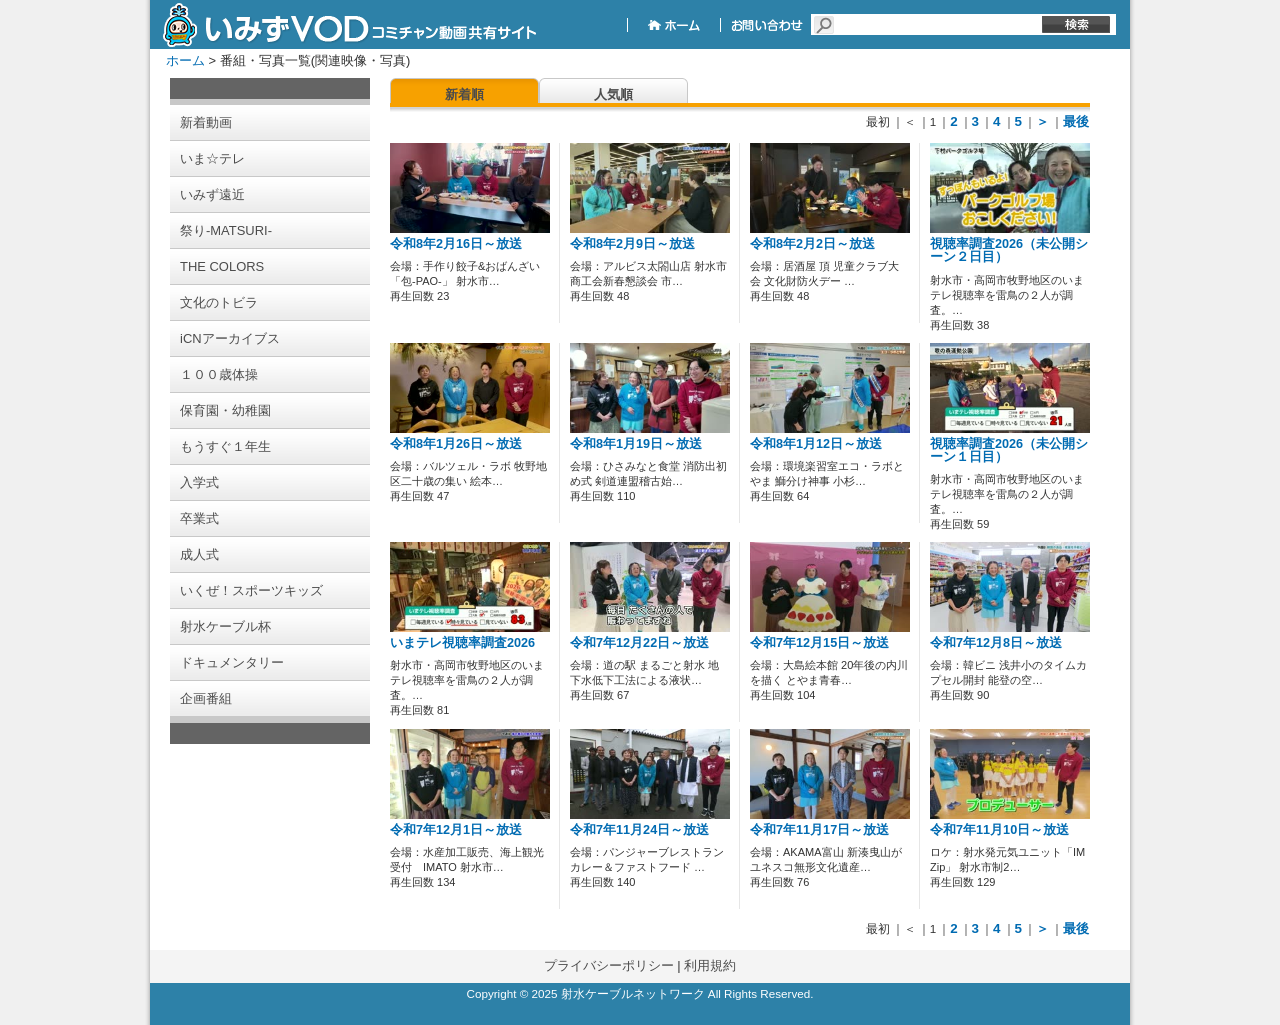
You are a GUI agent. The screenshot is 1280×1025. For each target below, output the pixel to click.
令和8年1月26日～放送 (456, 444)
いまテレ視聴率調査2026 (462, 643)
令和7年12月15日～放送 (819, 643)
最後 (1076, 121)
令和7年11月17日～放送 (819, 830)
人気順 (613, 94)
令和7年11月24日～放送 (639, 830)
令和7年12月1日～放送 (456, 830)
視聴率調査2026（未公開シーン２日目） (1009, 250)
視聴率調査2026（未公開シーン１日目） (1009, 450)
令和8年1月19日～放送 (636, 444)
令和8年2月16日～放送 (456, 244)
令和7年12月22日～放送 (639, 643)
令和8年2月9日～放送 (632, 244)
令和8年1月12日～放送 (816, 444)
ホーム (185, 60)
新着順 (464, 94)
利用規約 (710, 965)
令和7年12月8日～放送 (996, 643)
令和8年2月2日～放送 (812, 244)
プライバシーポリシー (609, 965)
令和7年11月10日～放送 (999, 830)
